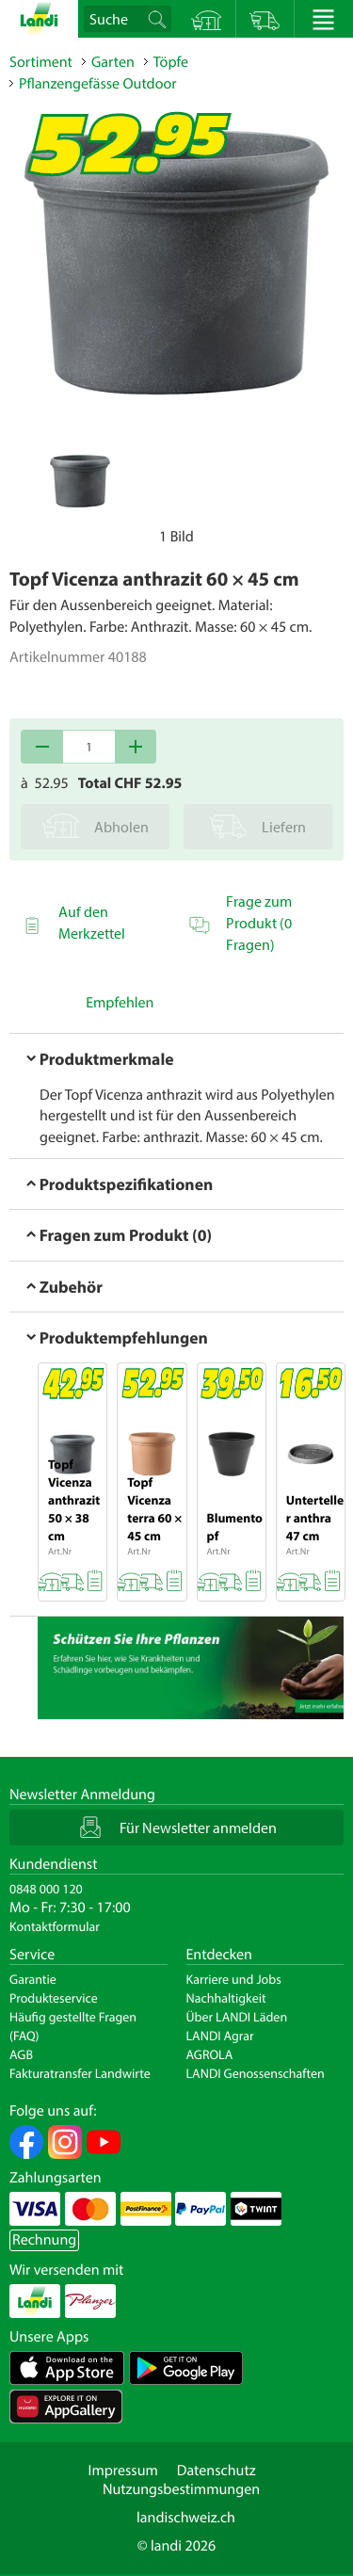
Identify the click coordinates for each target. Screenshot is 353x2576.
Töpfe (170, 62)
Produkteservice (53, 1997)
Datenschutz (216, 2470)
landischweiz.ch (185, 2517)
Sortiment (40, 62)
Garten (113, 62)
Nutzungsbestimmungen (181, 2489)
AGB (21, 2054)
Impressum (122, 2470)
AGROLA (209, 2054)
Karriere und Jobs (233, 1979)
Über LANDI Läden (237, 2016)
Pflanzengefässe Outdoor (97, 83)
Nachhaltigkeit (226, 1997)
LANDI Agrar (220, 2035)
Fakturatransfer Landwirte (80, 2073)
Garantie (32, 1979)
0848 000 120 (46, 1888)
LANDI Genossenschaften (255, 2073)
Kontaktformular (54, 1926)
